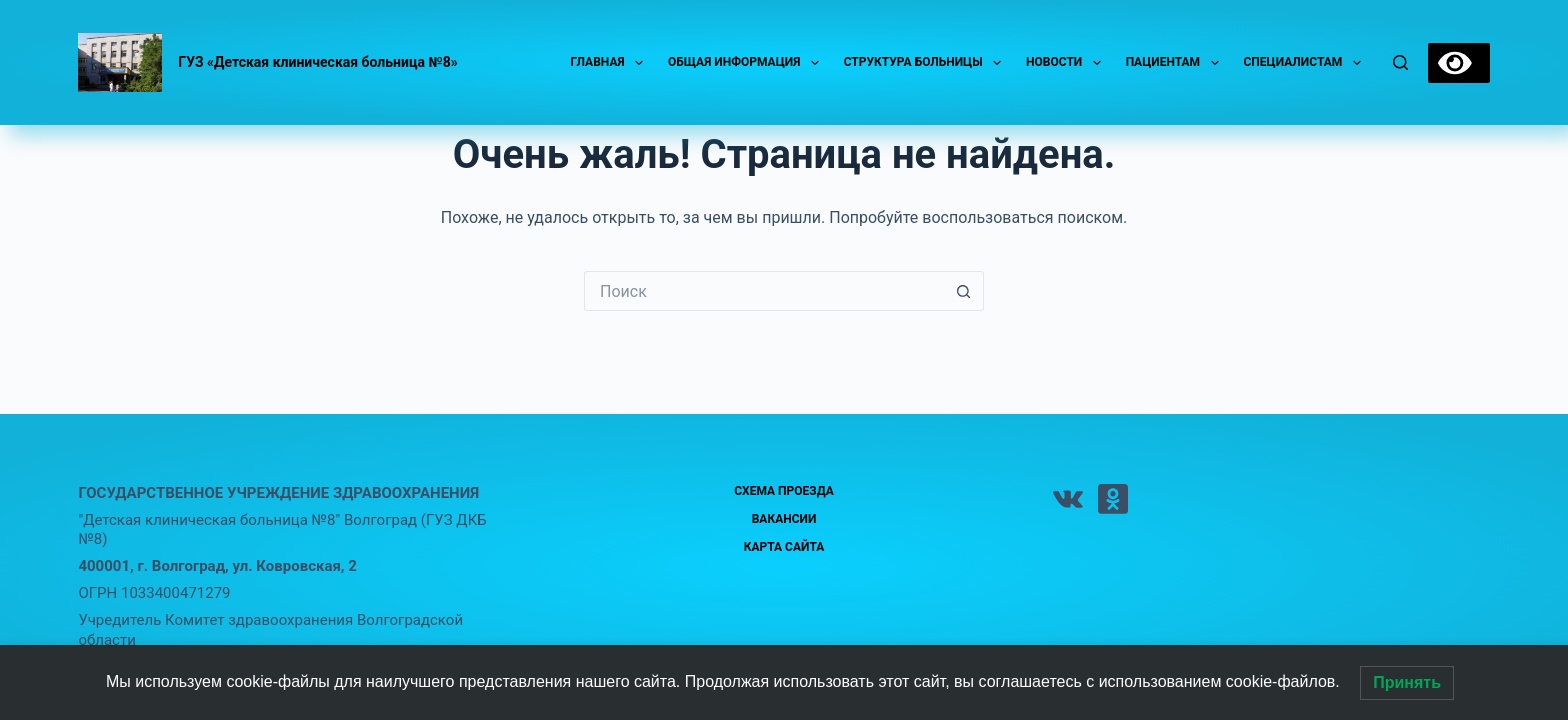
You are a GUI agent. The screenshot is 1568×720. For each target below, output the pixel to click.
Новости (1067, 63)
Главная (610, 63)
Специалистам (1306, 63)
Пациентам (1176, 63)
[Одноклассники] (1113, 499)
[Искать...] (764, 291)
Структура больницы (926, 63)
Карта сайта (784, 547)
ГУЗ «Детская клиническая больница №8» (317, 62)
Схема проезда (784, 491)
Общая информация (747, 63)
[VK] (1068, 499)
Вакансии (784, 519)
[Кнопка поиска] (964, 291)
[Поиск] (1400, 62)
